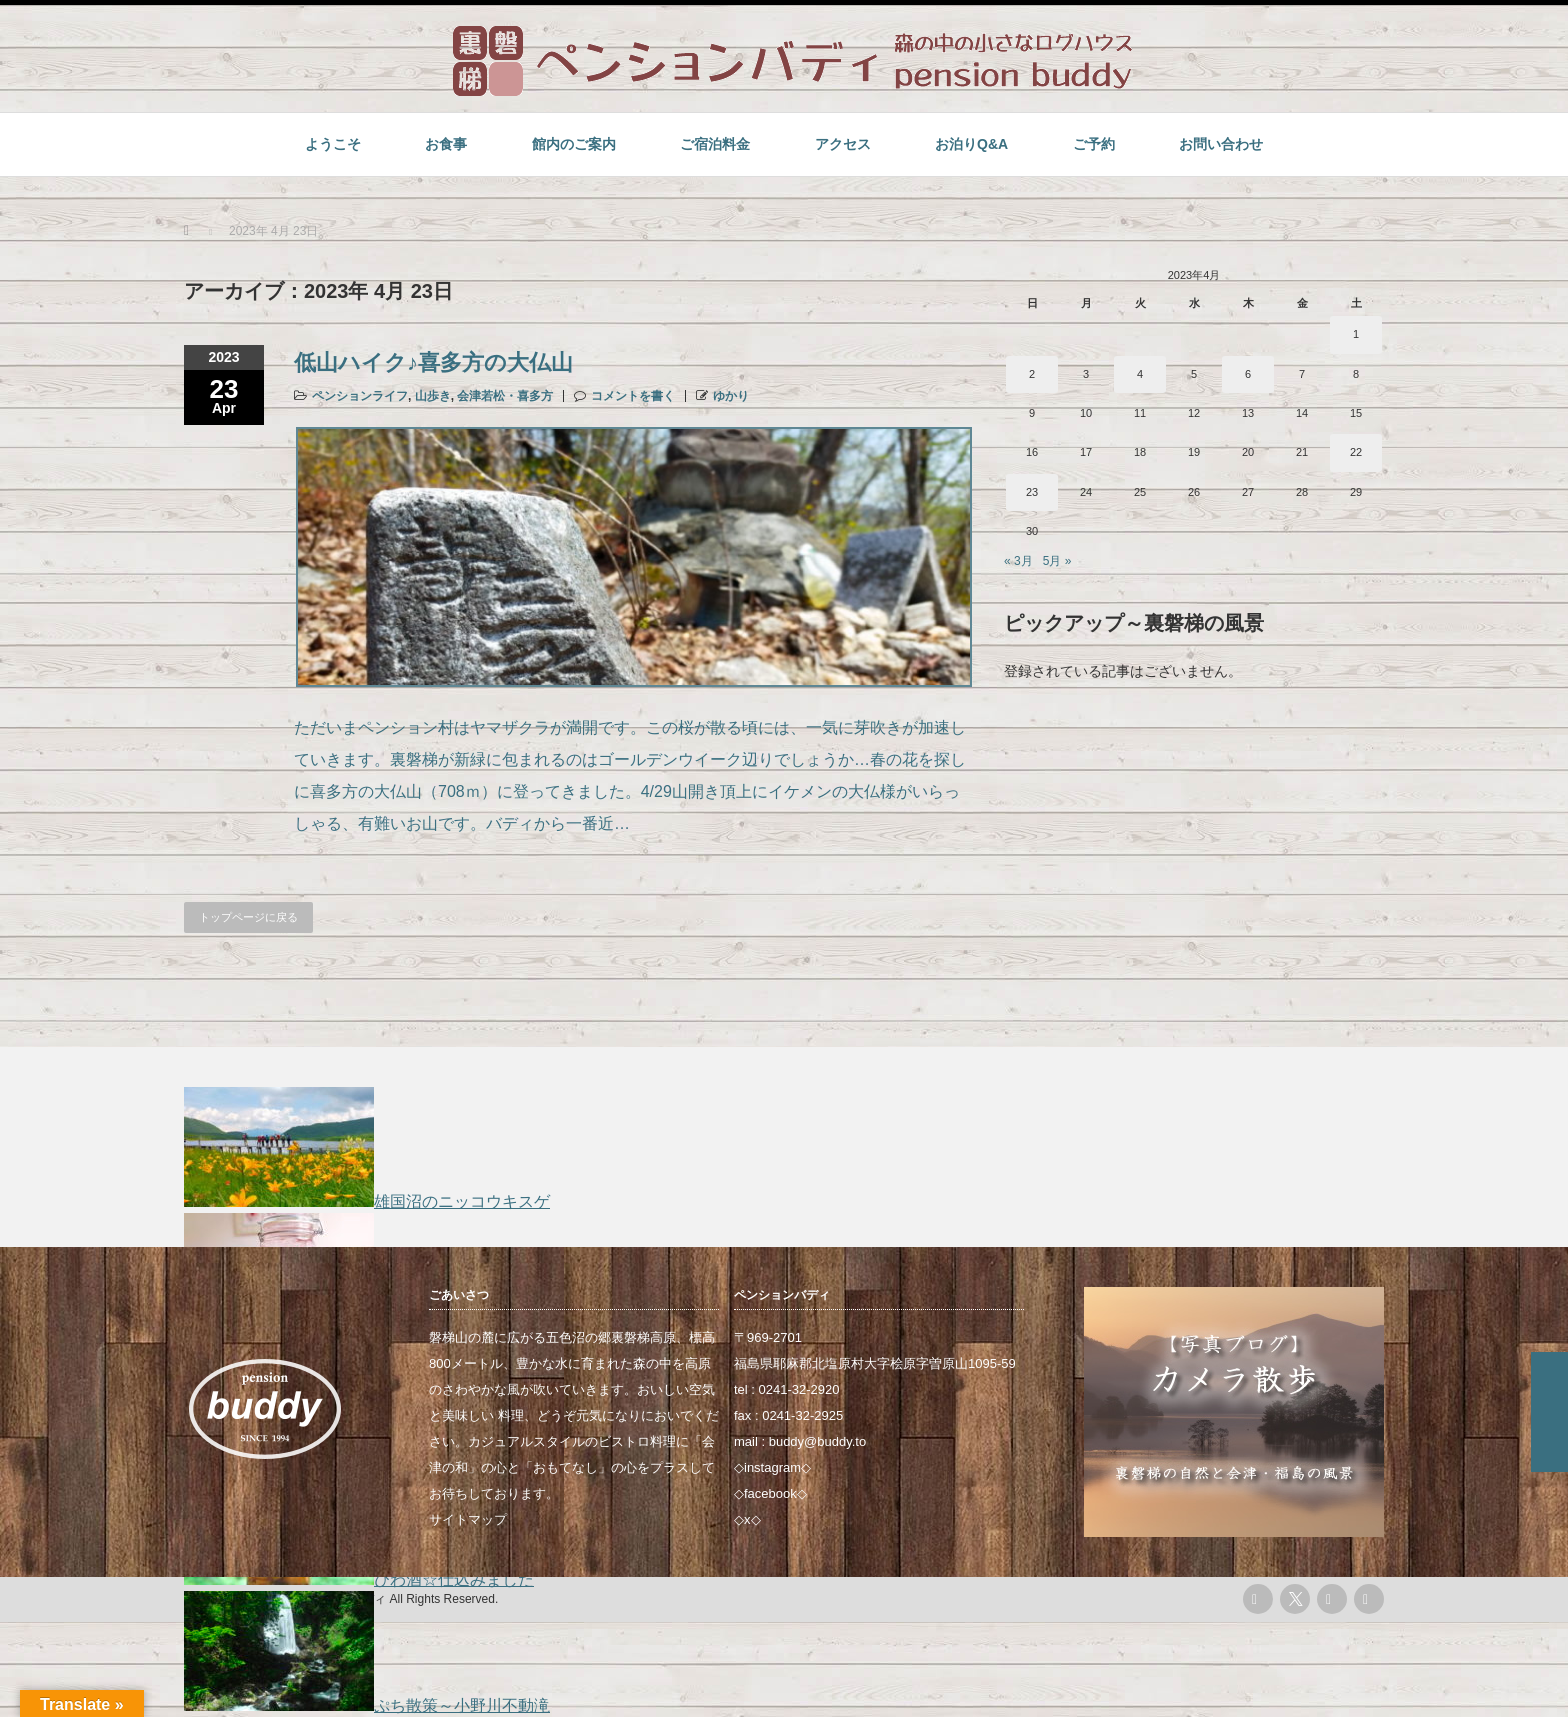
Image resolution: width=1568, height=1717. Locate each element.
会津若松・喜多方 (505, 396)
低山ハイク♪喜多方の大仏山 (433, 362)
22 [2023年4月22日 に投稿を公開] (1356, 452)
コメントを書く (633, 396)
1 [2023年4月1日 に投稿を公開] (1356, 334)
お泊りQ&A (971, 144)
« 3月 (1018, 561)
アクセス (843, 144)
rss (1258, 1599)
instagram (772, 1467)
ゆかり (731, 396)
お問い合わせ (1221, 144)
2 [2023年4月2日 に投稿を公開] (1032, 374)
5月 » (1057, 561)
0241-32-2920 (799, 1389)
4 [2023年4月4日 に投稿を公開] (1140, 374)
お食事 (446, 144)
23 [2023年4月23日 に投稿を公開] (1032, 492)
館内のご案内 (574, 144)
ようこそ (333, 144)
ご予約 (1094, 144)
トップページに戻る (248, 917)
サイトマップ (468, 1519)
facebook (770, 1493)
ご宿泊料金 (715, 144)
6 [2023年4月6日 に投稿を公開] (1248, 374)
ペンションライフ (360, 396)
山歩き (433, 396)
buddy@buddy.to (818, 1441)
